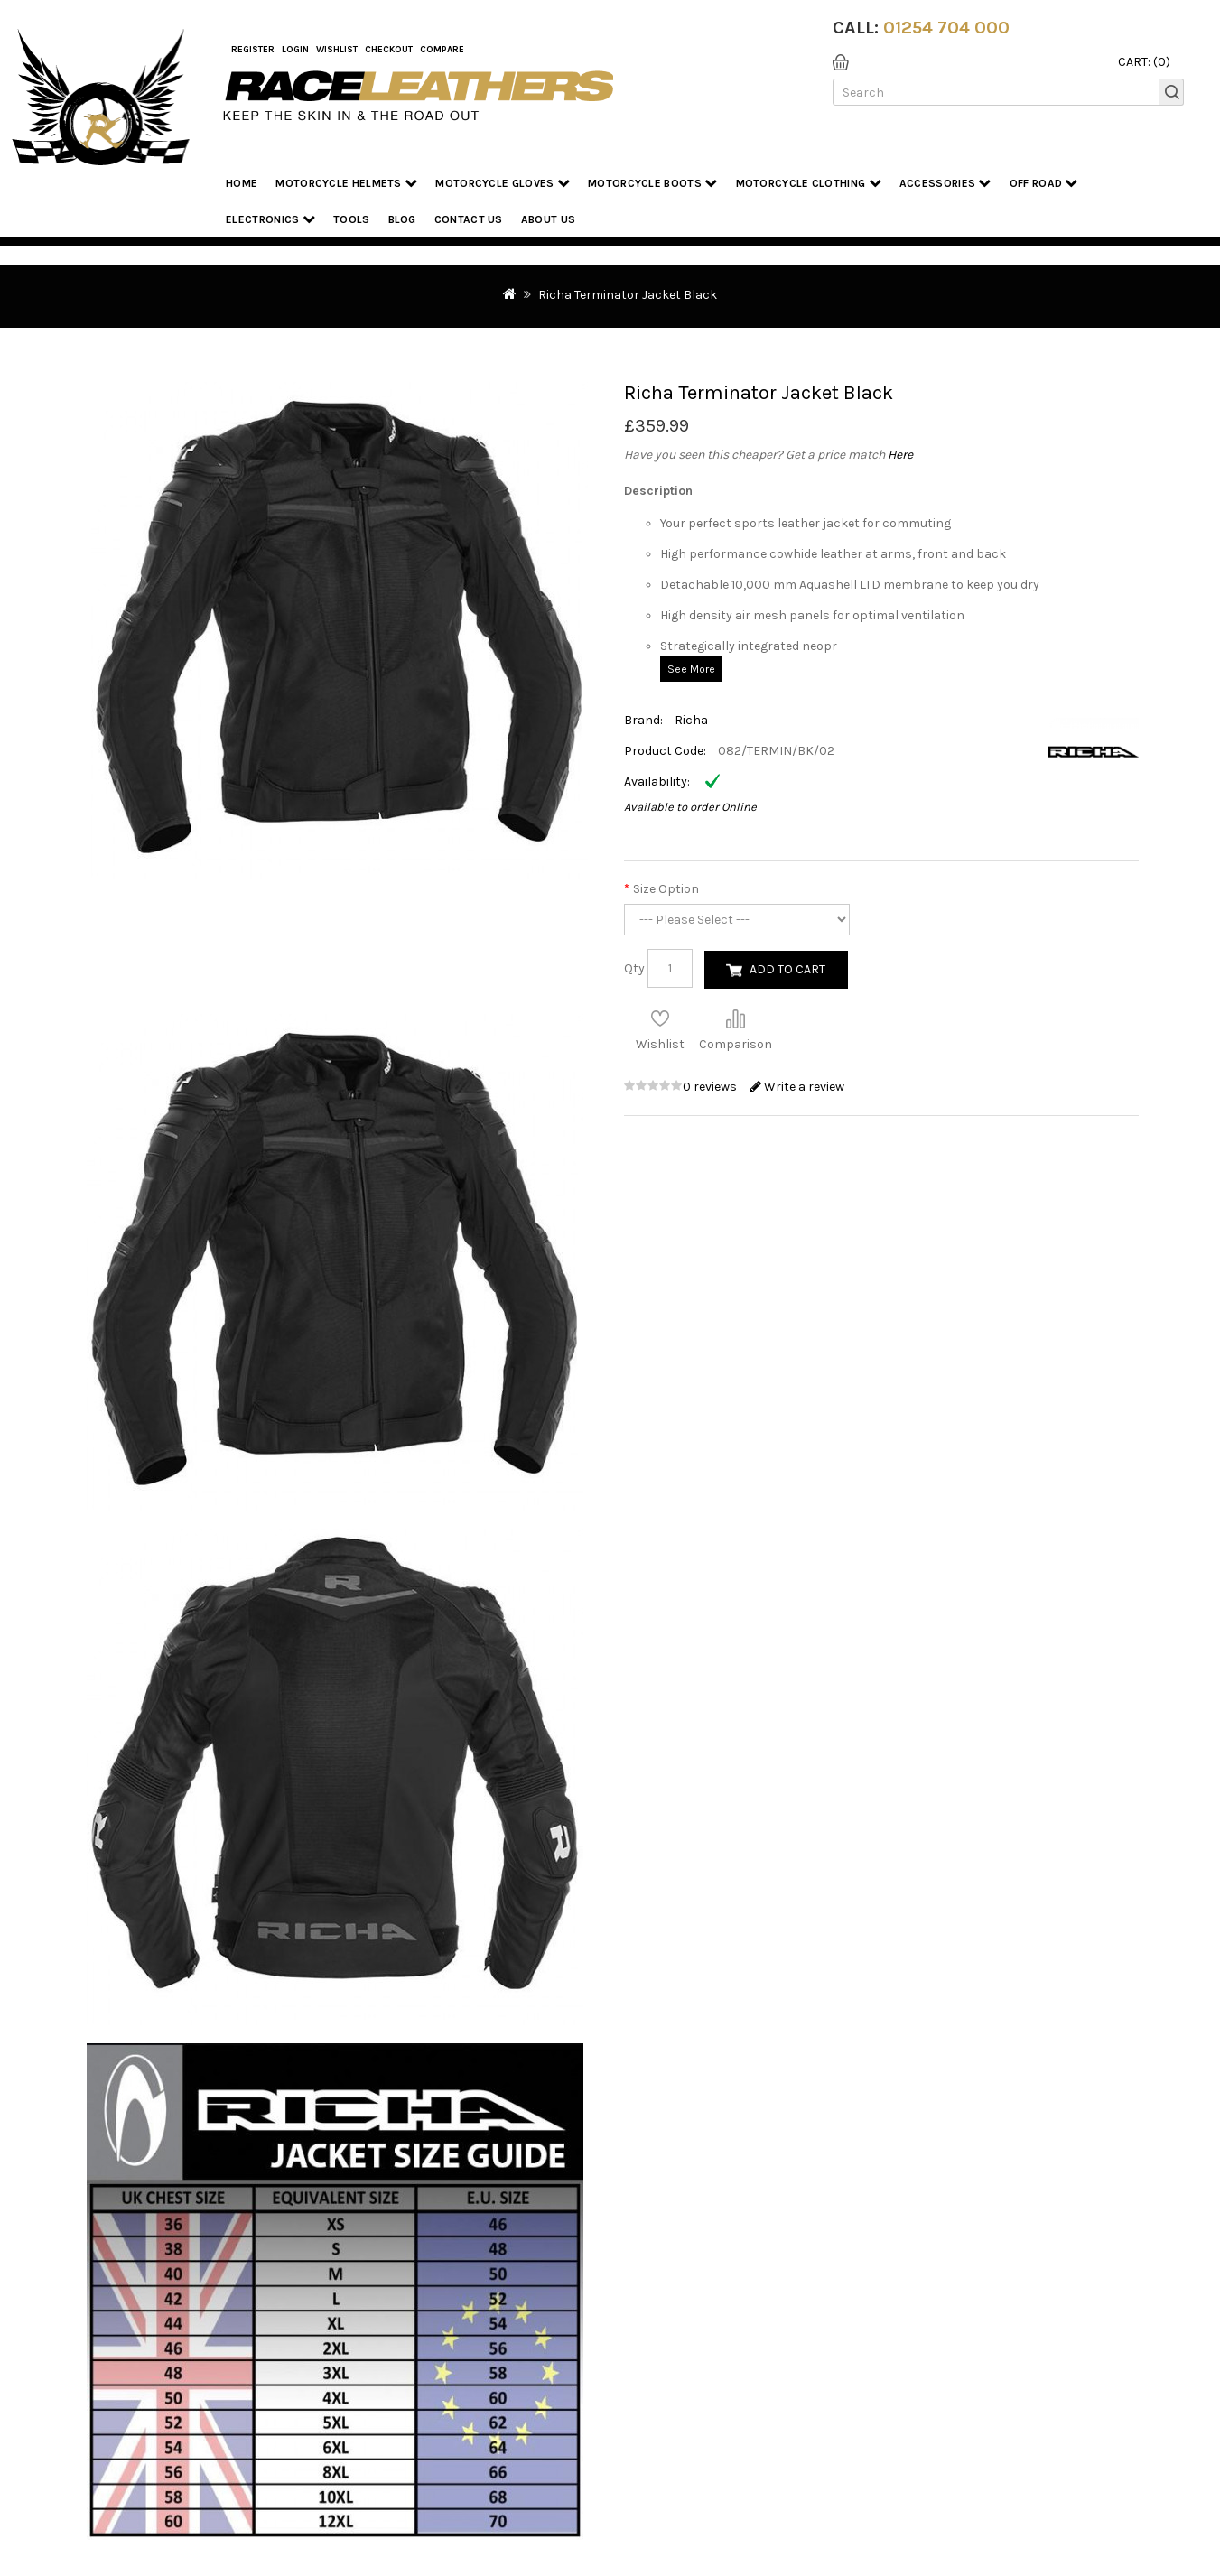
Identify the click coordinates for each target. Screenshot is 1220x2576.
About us (548, 219)
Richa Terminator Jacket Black (627, 294)
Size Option (666, 889)
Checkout (389, 49)
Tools (351, 219)
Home (241, 183)
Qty (634, 968)
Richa (691, 720)
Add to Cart (787, 969)
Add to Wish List (660, 1018)
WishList (337, 49)
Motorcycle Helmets (346, 183)
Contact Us (468, 219)
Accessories (945, 183)
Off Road (1044, 183)
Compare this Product (735, 1018)
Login (295, 49)
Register (253, 49)
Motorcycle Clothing (808, 183)
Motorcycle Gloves (502, 183)
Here (900, 454)
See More (691, 669)
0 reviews (711, 1086)
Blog (402, 219)
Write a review (797, 1086)
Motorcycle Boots (652, 183)
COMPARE (442, 49)
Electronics (270, 219)
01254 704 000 (946, 27)
